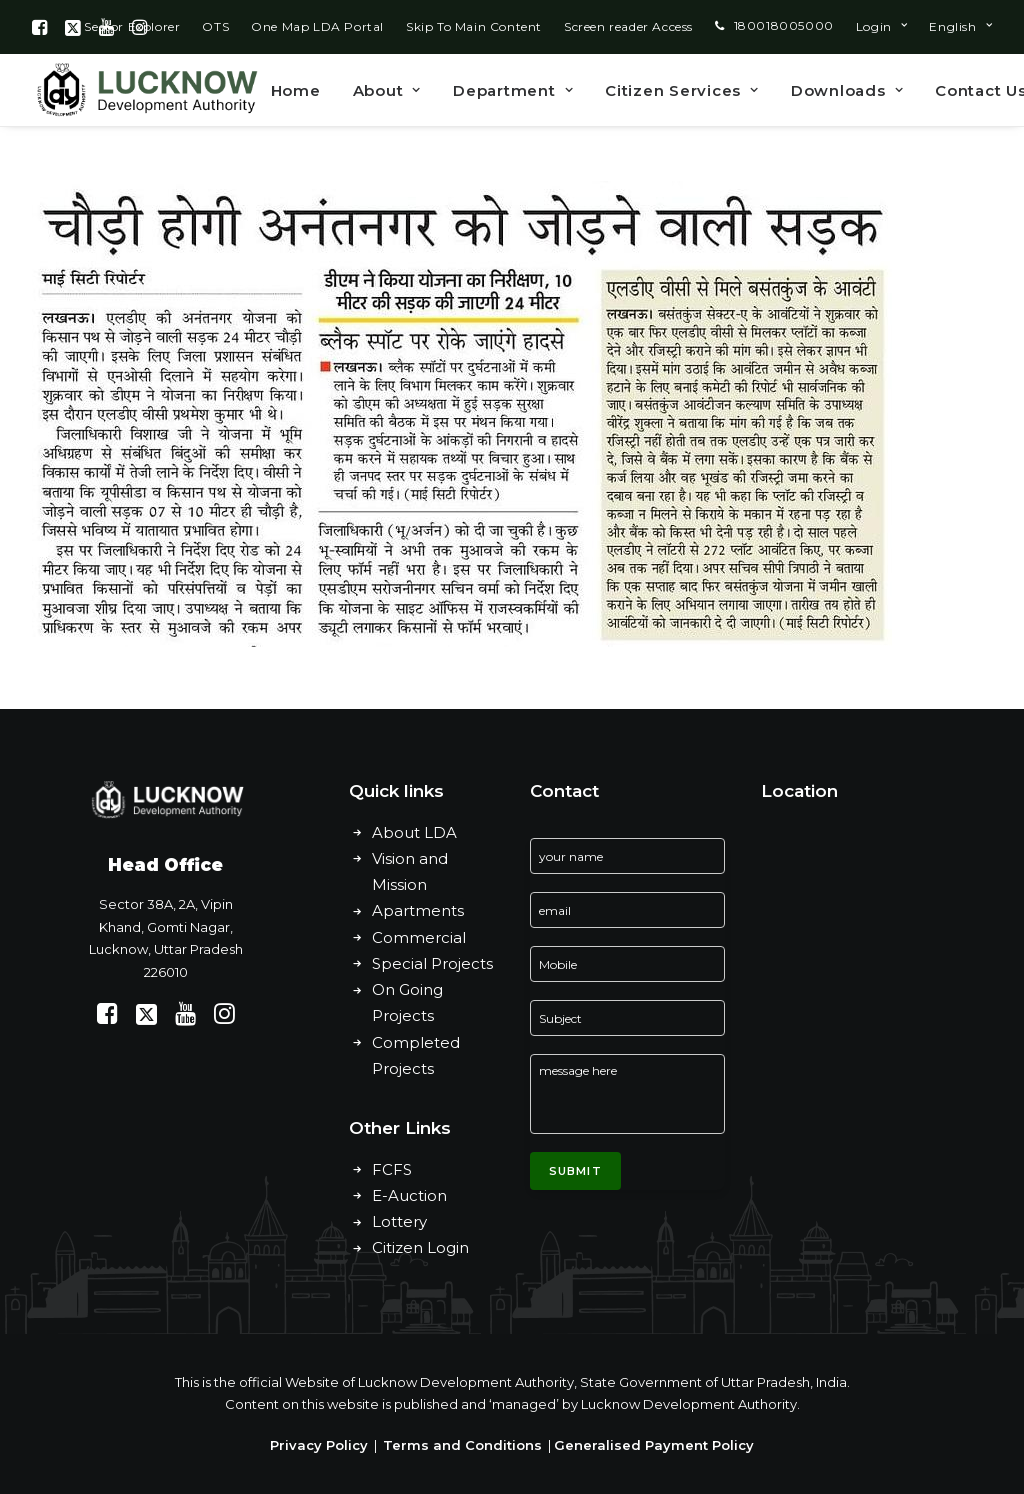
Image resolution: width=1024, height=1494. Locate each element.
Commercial (419, 937)
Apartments (418, 910)
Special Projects (432, 963)
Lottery (399, 1221)
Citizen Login (420, 1247)
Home (296, 90)
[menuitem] (215, 26)
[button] (39, 27)
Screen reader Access (628, 26)
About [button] (387, 90)
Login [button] (881, 26)
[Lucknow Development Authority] (145, 90)
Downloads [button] (847, 90)
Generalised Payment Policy (654, 1445)
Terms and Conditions (462, 1445)
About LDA (414, 832)
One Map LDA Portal (317, 26)
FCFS (392, 1169)
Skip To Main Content (474, 26)
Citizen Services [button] (682, 90)
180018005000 (784, 25)
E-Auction (409, 1195)
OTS (215, 26)
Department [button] (513, 90)
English (960, 26)
